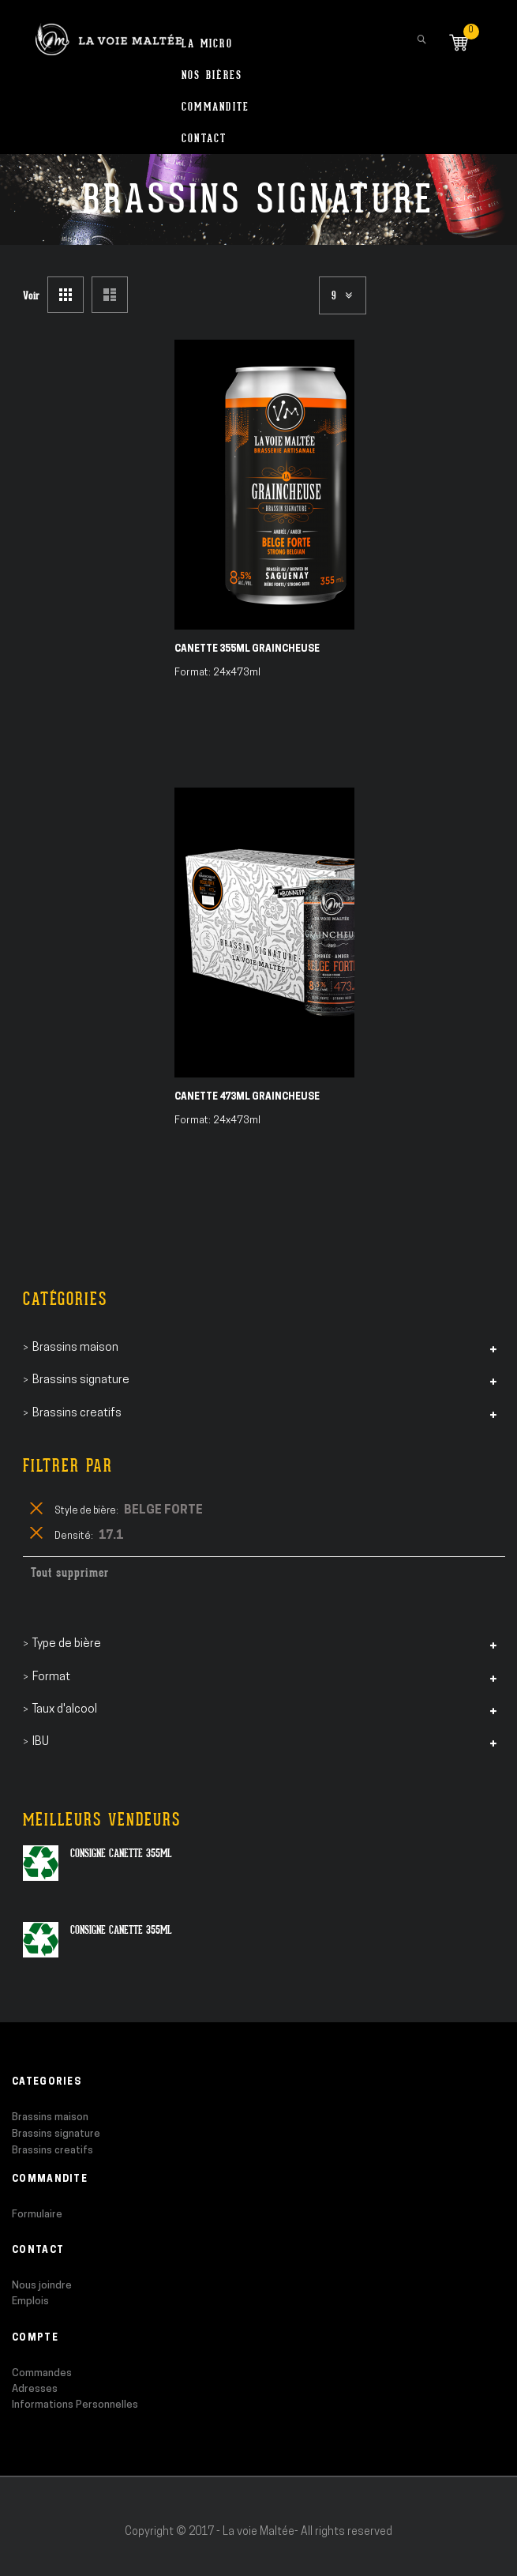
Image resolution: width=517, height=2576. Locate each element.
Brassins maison (50, 2117)
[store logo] (109, 31)
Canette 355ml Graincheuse (247, 649)
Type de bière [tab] (66, 1644)
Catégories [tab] (65, 1299)
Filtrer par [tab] (68, 1465)
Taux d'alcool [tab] (64, 1710)
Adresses (35, 2389)
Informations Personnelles (75, 2405)
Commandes (42, 2373)
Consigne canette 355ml (121, 1853)
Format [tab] (51, 1677)
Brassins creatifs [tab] (77, 1414)
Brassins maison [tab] (75, 1348)
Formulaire (37, 2214)
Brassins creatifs (52, 2150)
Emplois (30, 2301)
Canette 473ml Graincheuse (247, 1097)
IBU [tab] (40, 1742)
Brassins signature (56, 2134)
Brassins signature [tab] (80, 1380)
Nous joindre (42, 2286)
